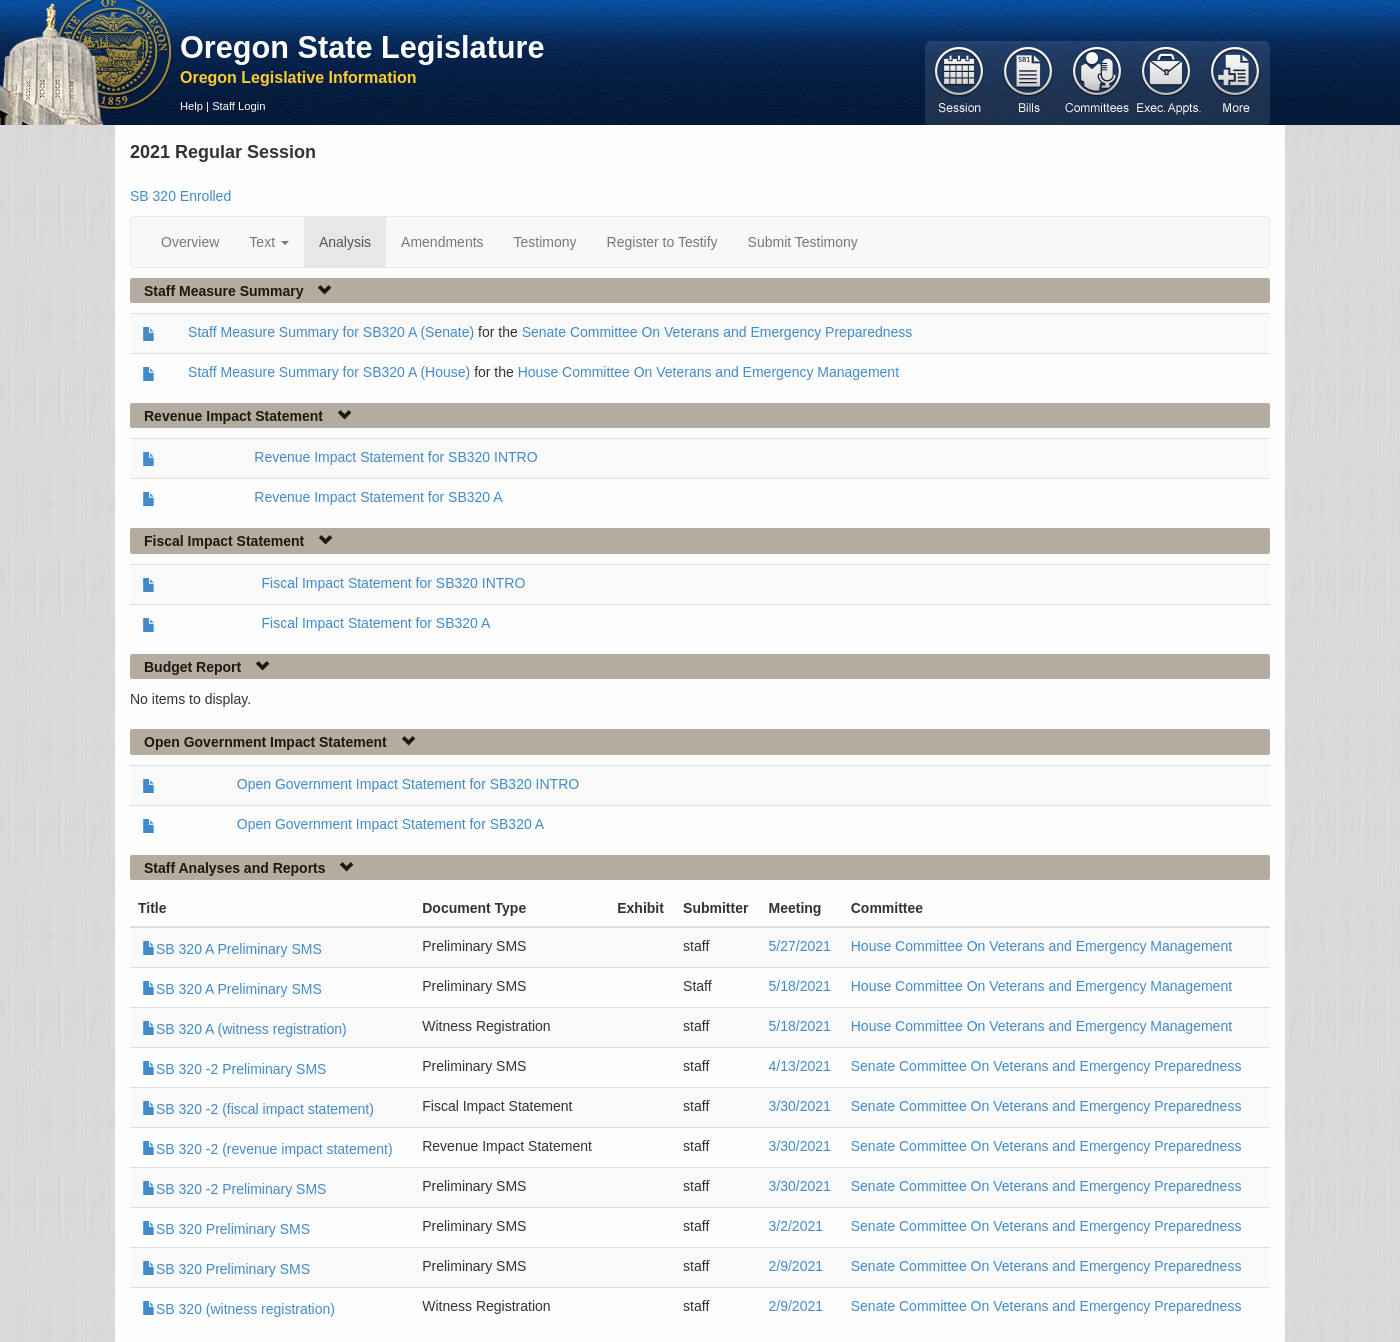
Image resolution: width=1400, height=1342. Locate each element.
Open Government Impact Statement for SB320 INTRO (408, 784)
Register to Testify (662, 242)
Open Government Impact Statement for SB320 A (390, 824)
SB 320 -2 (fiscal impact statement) (258, 1109)
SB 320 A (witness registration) (244, 1029)
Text (269, 242)
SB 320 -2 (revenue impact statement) (267, 1149)
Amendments (442, 242)
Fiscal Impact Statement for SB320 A (376, 623)
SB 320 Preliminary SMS (226, 1229)
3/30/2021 (800, 1106)
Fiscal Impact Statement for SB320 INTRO (394, 583)
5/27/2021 (800, 946)
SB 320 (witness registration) (238, 1309)
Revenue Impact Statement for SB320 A (378, 497)
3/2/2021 (796, 1226)
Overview (190, 242)
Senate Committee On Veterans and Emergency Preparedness (717, 332)
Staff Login (238, 106)
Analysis (345, 242)
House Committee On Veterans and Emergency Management (708, 372)
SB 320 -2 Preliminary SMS (234, 1069)
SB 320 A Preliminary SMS (232, 949)
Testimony (545, 242)
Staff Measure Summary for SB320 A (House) (329, 372)
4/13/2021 (800, 1066)
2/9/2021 (796, 1266)
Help (191, 106)
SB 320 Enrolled (180, 196)
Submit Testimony (803, 242)
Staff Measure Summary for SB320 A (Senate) (331, 332)
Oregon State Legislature (362, 47)
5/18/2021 (800, 986)
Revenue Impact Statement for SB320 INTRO (395, 457)
